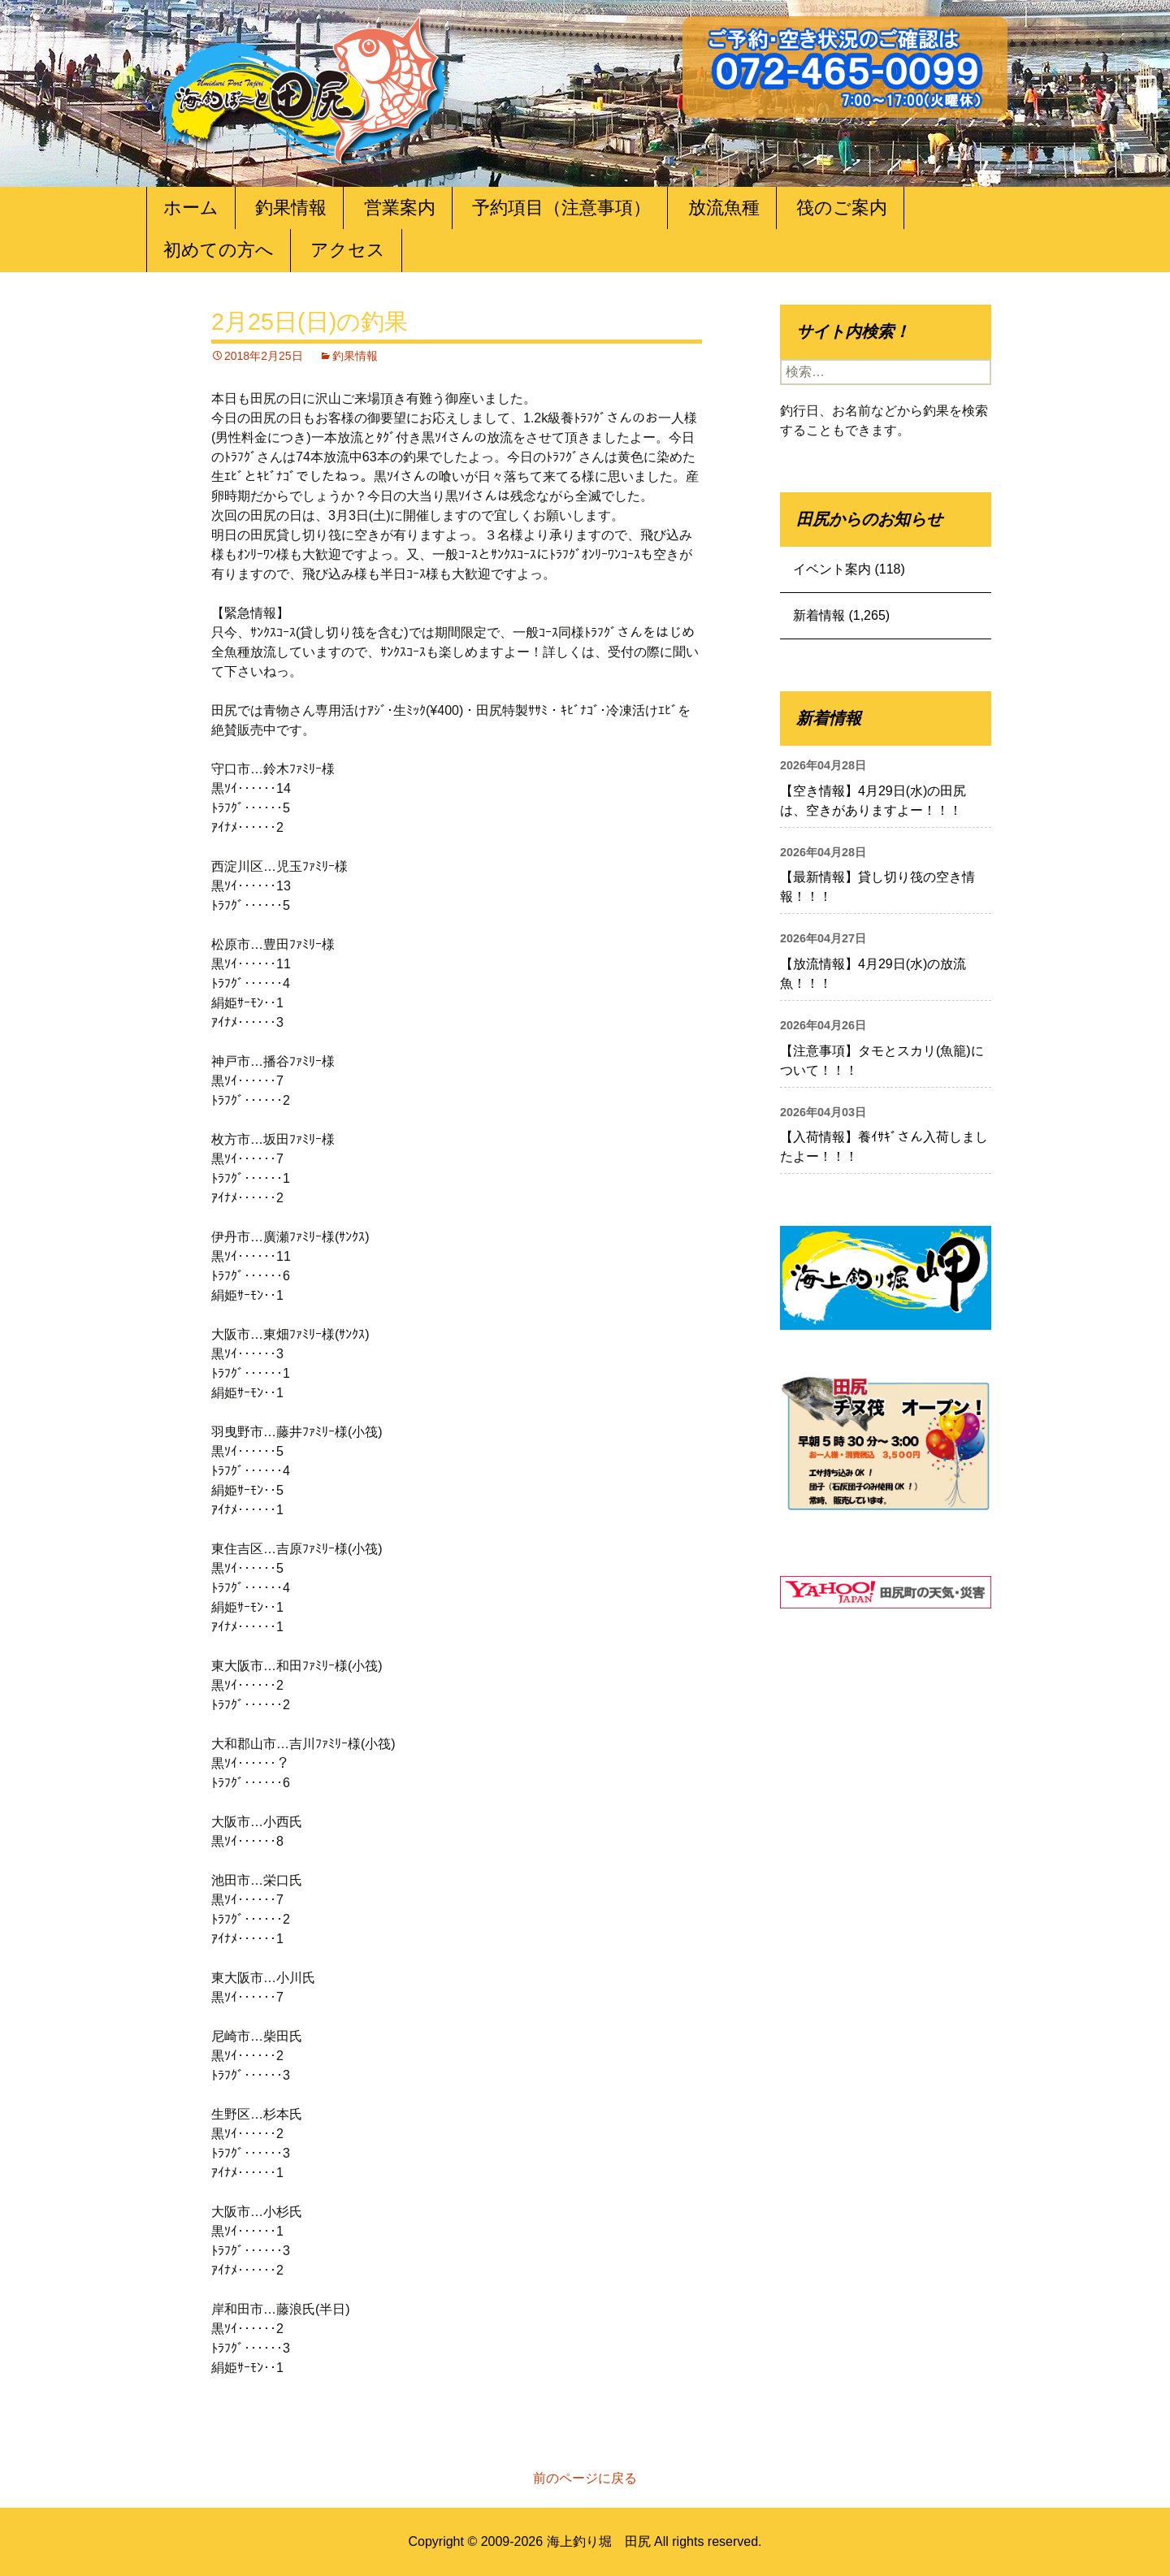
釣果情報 (291, 207)
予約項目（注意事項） (561, 207)
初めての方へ (218, 250)
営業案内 (400, 207)
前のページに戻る (585, 2478)
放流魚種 (724, 207)
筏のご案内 (841, 207)
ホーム (191, 207)
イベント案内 (832, 569)
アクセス (347, 250)
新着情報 (819, 615)
